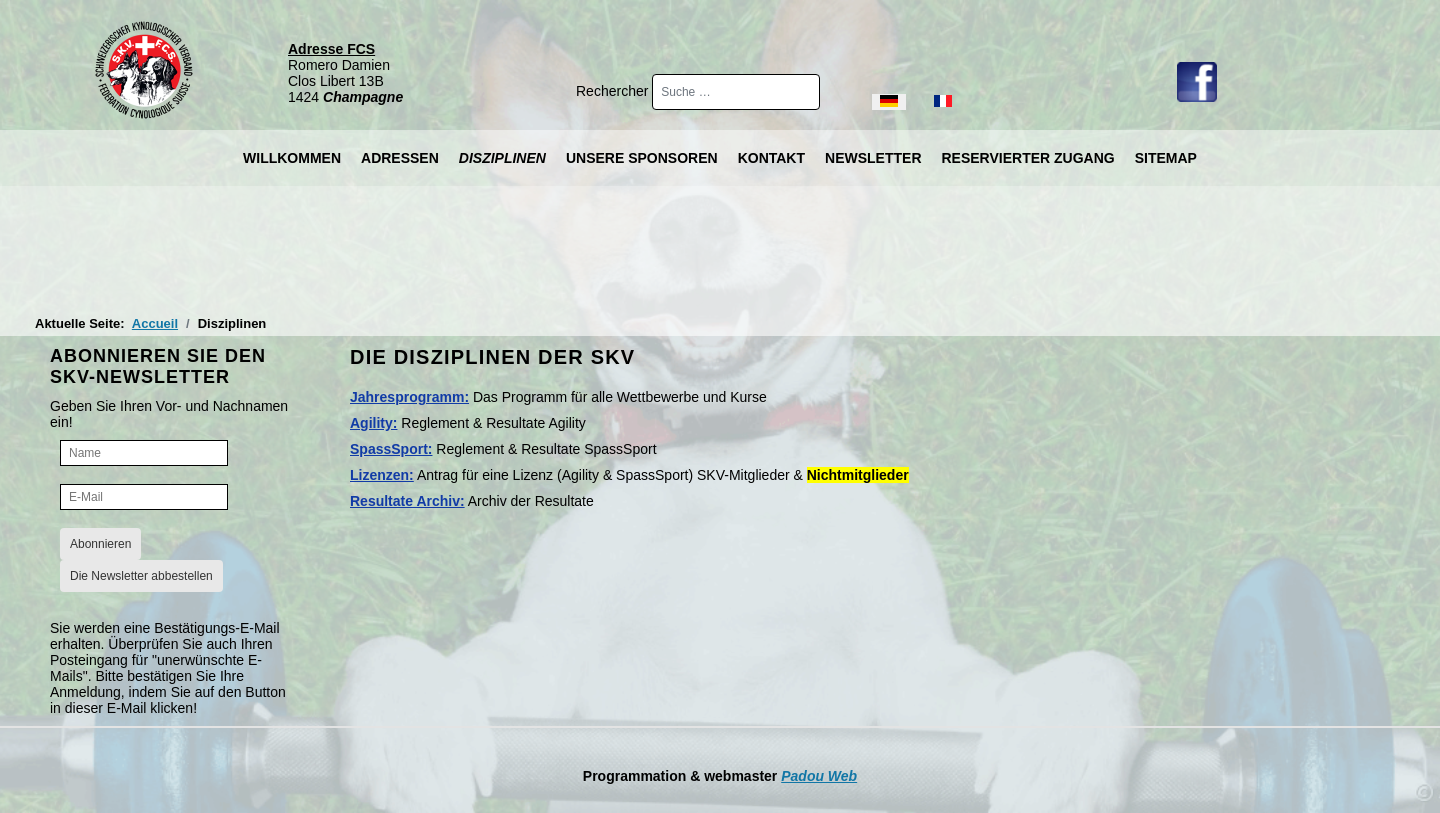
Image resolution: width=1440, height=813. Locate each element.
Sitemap (1166, 158)
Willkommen (292, 158)
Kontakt (771, 158)
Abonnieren (100, 544)
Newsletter (873, 158)
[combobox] (736, 92)
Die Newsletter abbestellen (141, 576)
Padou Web (819, 776)
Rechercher (614, 91)
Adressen (400, 158)
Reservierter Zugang (1028, 158)
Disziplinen (502, 158)
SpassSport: (391, 449)
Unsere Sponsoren (642, 158)
